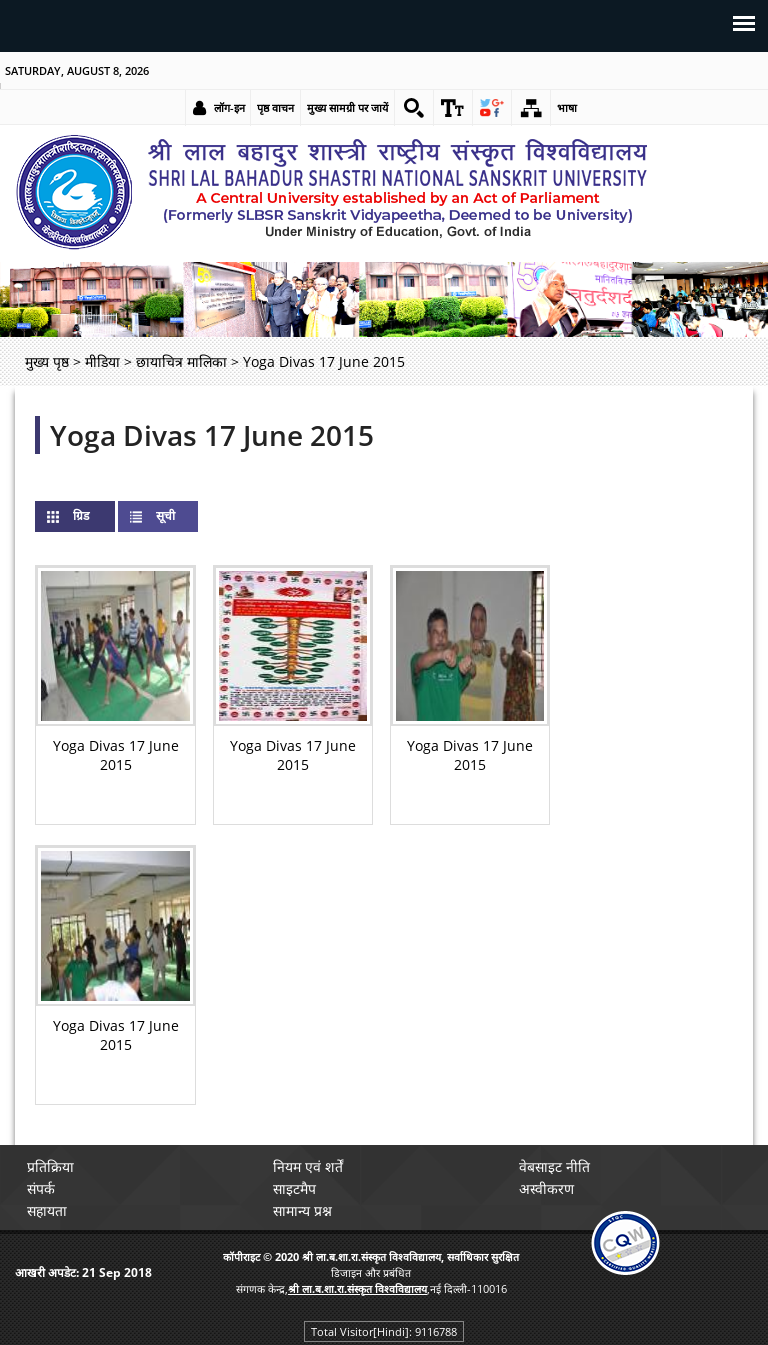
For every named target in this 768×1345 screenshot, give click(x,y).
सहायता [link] (47, 1210)
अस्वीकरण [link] (546, 1188)
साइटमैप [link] (294, 1188)
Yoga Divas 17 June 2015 (212, 435)
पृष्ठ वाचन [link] (275, 107)
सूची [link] (165, 516)
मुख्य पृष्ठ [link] (47, 361)
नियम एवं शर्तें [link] (308, 1166)
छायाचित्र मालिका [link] (181, 361)
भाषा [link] (567, 107)
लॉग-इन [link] (229, 107)
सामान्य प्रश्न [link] (302, 1210)
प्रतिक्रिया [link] (50, 1166)
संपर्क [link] (41, 1188)
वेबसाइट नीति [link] (554, 1166)
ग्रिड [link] (97, 516)
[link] (414, 108)
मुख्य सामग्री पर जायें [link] (347, 107)
